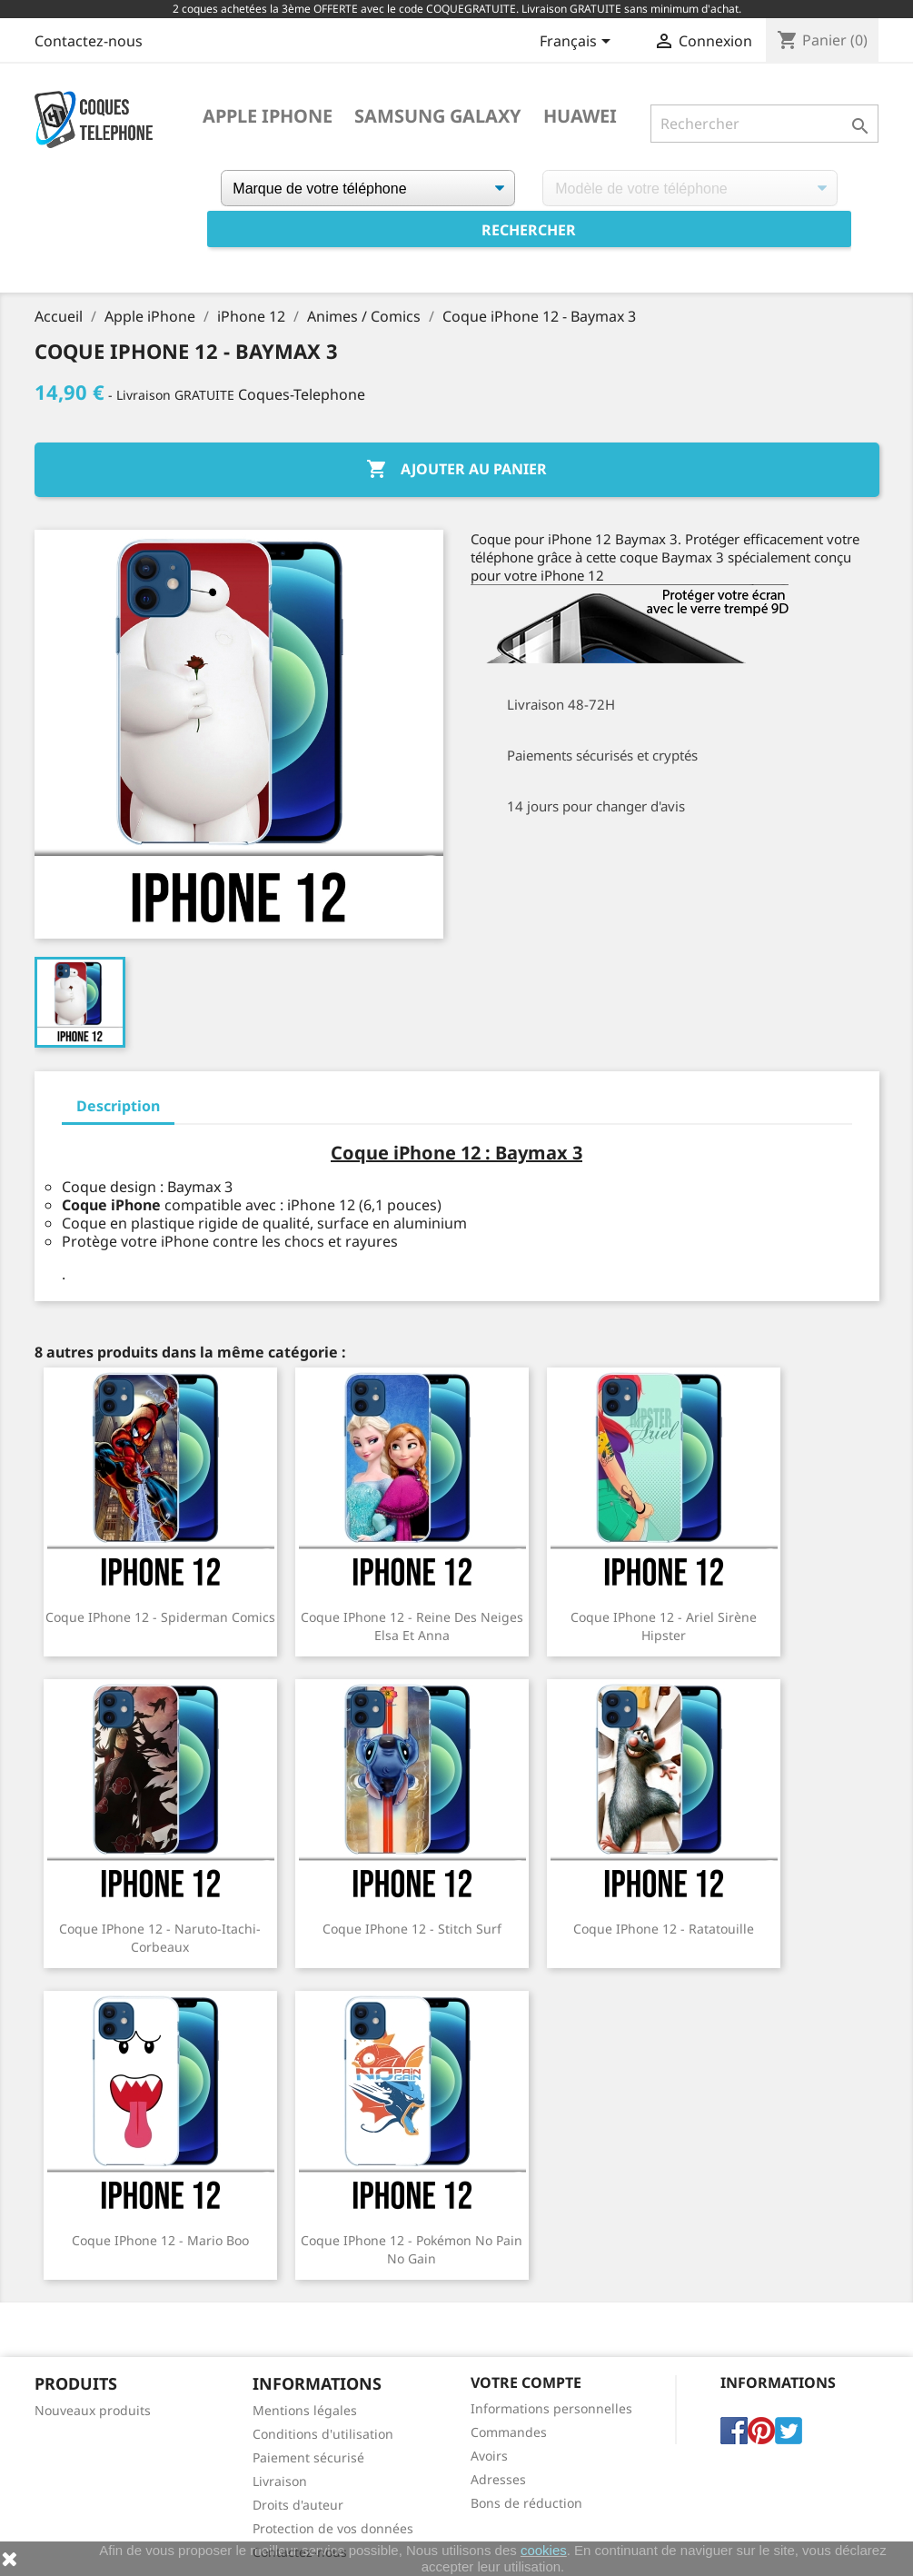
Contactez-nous (89, 41)
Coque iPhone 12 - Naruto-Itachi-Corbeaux (160, 1937)
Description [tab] (118, 1106)
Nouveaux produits (93, 2410)
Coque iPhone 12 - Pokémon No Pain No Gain (411, 2249)
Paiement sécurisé (308, 2457)
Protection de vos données (333, 2528)
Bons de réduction (526, 2502)
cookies (544, 2550)
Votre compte (526, 2382)
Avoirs (489, 2455)
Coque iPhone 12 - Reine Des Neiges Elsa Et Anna (412, 1626)
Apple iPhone (267, 116)
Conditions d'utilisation (323, 2433)
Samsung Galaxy (437, 116)
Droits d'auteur (298, 2504)
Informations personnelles (551, 2408)
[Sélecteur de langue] (578, 43)
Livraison (280, 2481)
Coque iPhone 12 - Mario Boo (160, 2240)
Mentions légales (305, 2410)
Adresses (498, 2479)
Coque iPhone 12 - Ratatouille (663, 1928)
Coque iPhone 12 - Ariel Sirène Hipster (664, 1626)
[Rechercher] (764, 123)
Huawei (580, 116)
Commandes (509, 2432)
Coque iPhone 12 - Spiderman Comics (160, 1617)
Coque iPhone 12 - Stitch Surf (412, 1928)
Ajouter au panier (456, 470)
